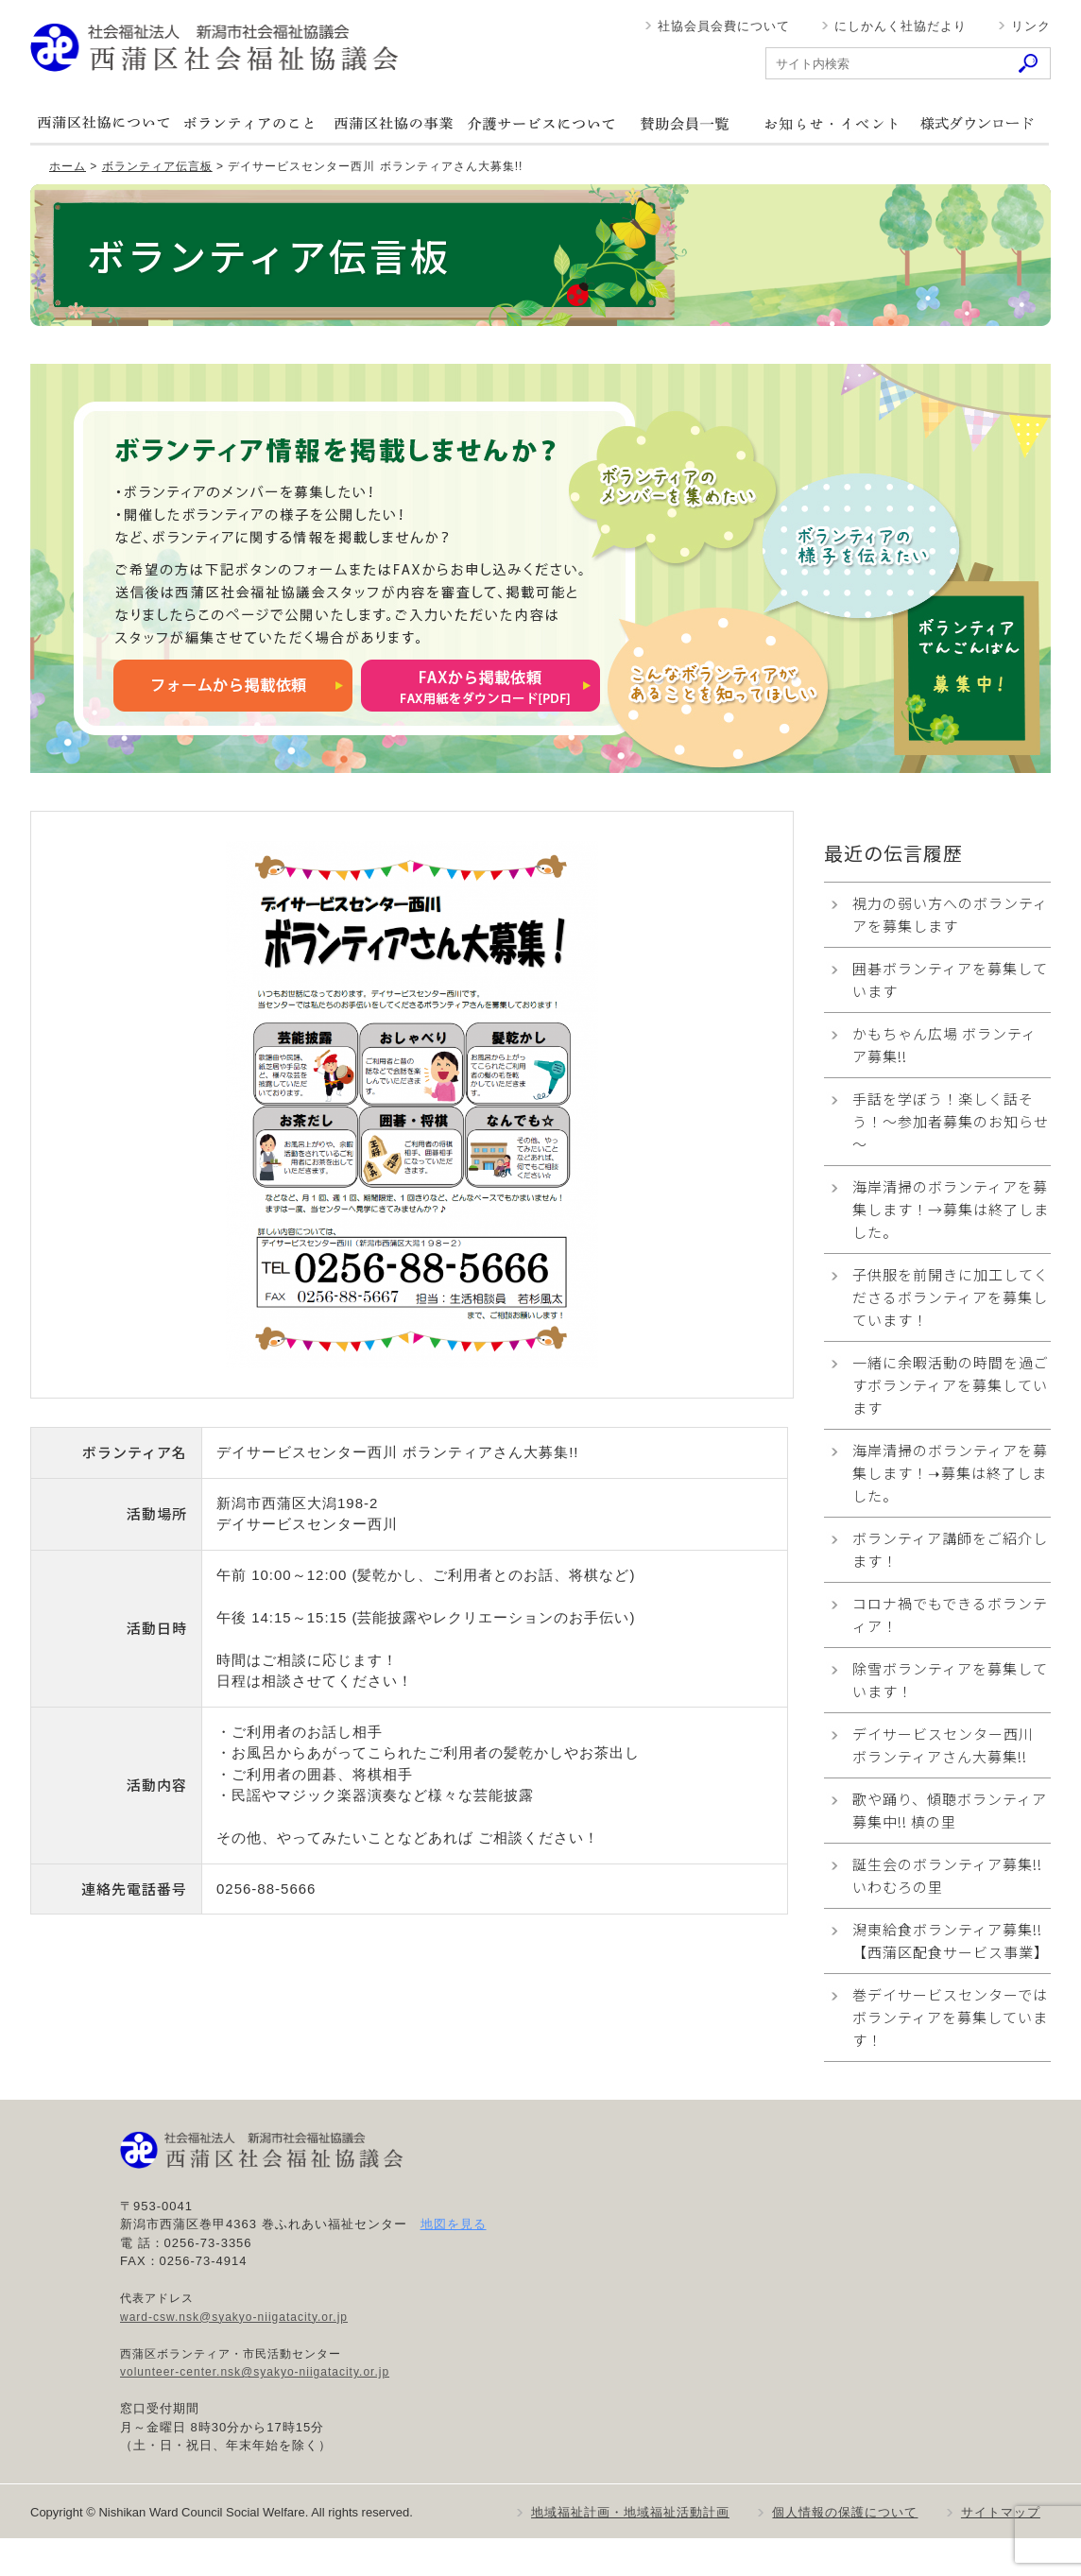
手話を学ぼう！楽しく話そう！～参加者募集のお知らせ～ (950, 1121)
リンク (1031, 26)
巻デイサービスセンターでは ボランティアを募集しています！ (950, 2017)
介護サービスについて (539, 123)
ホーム (67, 166)
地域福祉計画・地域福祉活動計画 (630, 2512)
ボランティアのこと (248, 123)
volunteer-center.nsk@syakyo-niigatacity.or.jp (254, 2372)
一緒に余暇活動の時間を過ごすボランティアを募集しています (950, 1384)
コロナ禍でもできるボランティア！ (950, 1614)
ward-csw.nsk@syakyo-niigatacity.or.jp (234, 2317)
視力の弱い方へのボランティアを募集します (950, 914)
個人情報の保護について (845, 2512)
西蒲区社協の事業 (394, 123)
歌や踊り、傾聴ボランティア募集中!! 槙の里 (949, 1810)
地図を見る (453, 2224)
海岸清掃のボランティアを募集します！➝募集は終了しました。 (950, 1472)
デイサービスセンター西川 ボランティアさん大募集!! (943, 1745)
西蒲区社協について (103, 123)
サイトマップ (1000, 2512)
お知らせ (830, 123)
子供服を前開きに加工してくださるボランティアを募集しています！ (950, 1297)
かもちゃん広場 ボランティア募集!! (944, 1044)
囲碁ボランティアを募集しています (950, 979)
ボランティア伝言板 (157, 166)
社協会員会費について (724, 26)
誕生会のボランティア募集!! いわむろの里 (947, 1875)
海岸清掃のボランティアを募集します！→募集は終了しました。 (950, 1209)
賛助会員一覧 (685, 123)
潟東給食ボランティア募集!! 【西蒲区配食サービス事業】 (951, 1940)
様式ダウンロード (976, 123)
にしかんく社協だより (900, 26)
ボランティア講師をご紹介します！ (950, 1549)
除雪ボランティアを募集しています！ (950, 1679)
